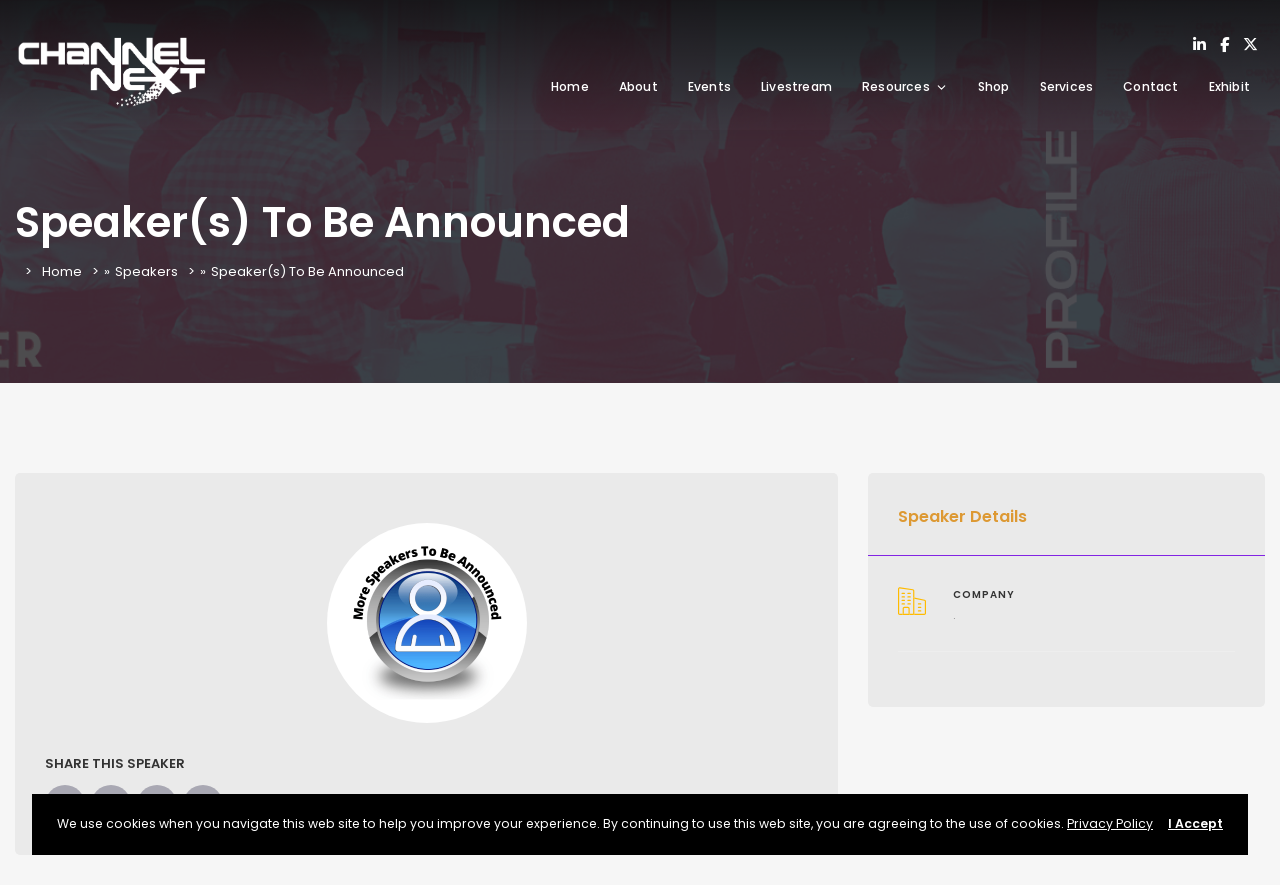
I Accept (1195, 823)
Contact (1150, 86)
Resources (905, 86)
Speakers (146, 271)
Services (1067, 86)
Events (709, 86)
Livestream (796, 86)
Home (570, 86)
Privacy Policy (1110, 823)
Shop (994, 86)
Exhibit (1229, 86)
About (638, 86)
